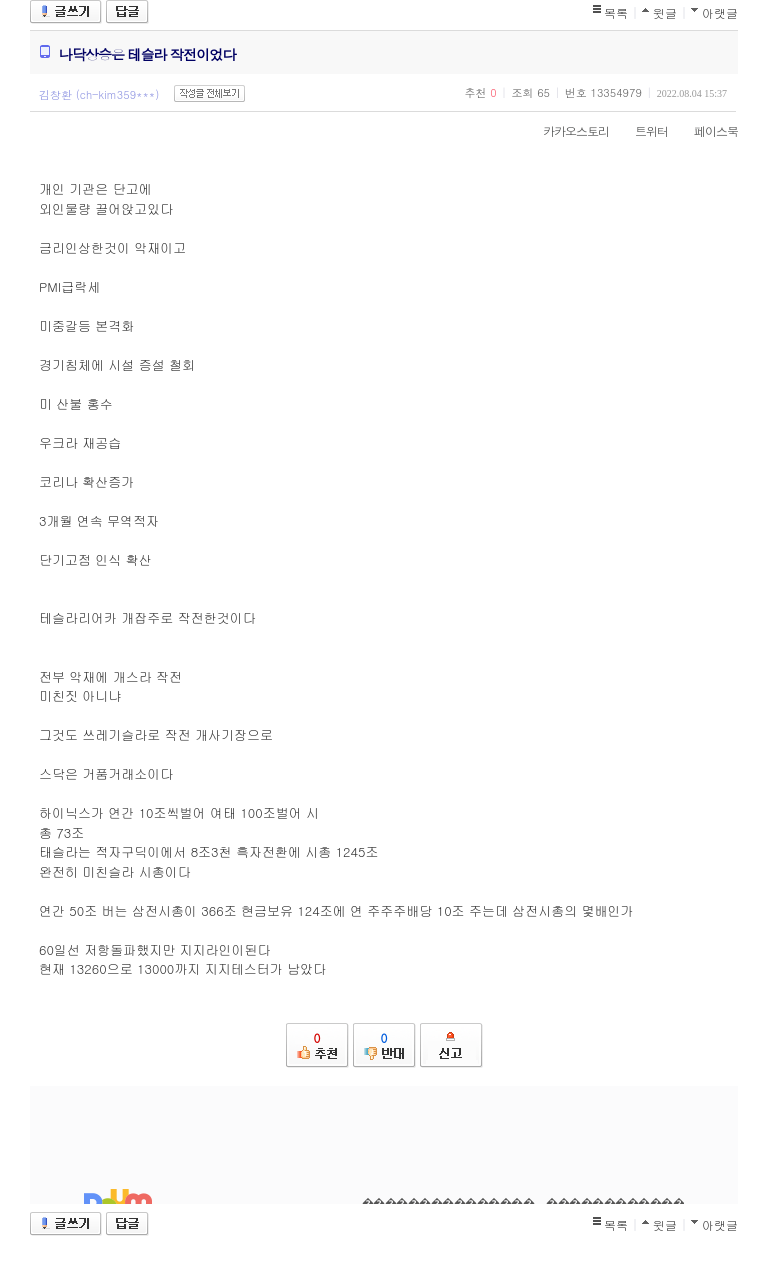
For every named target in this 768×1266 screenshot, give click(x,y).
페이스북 (706, 130)
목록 (616, 12)
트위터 (641, 130)
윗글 (665, 12)
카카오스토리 (566, 130)
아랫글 (720, 12)
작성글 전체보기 (209, 93)
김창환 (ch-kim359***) (99, 94)
